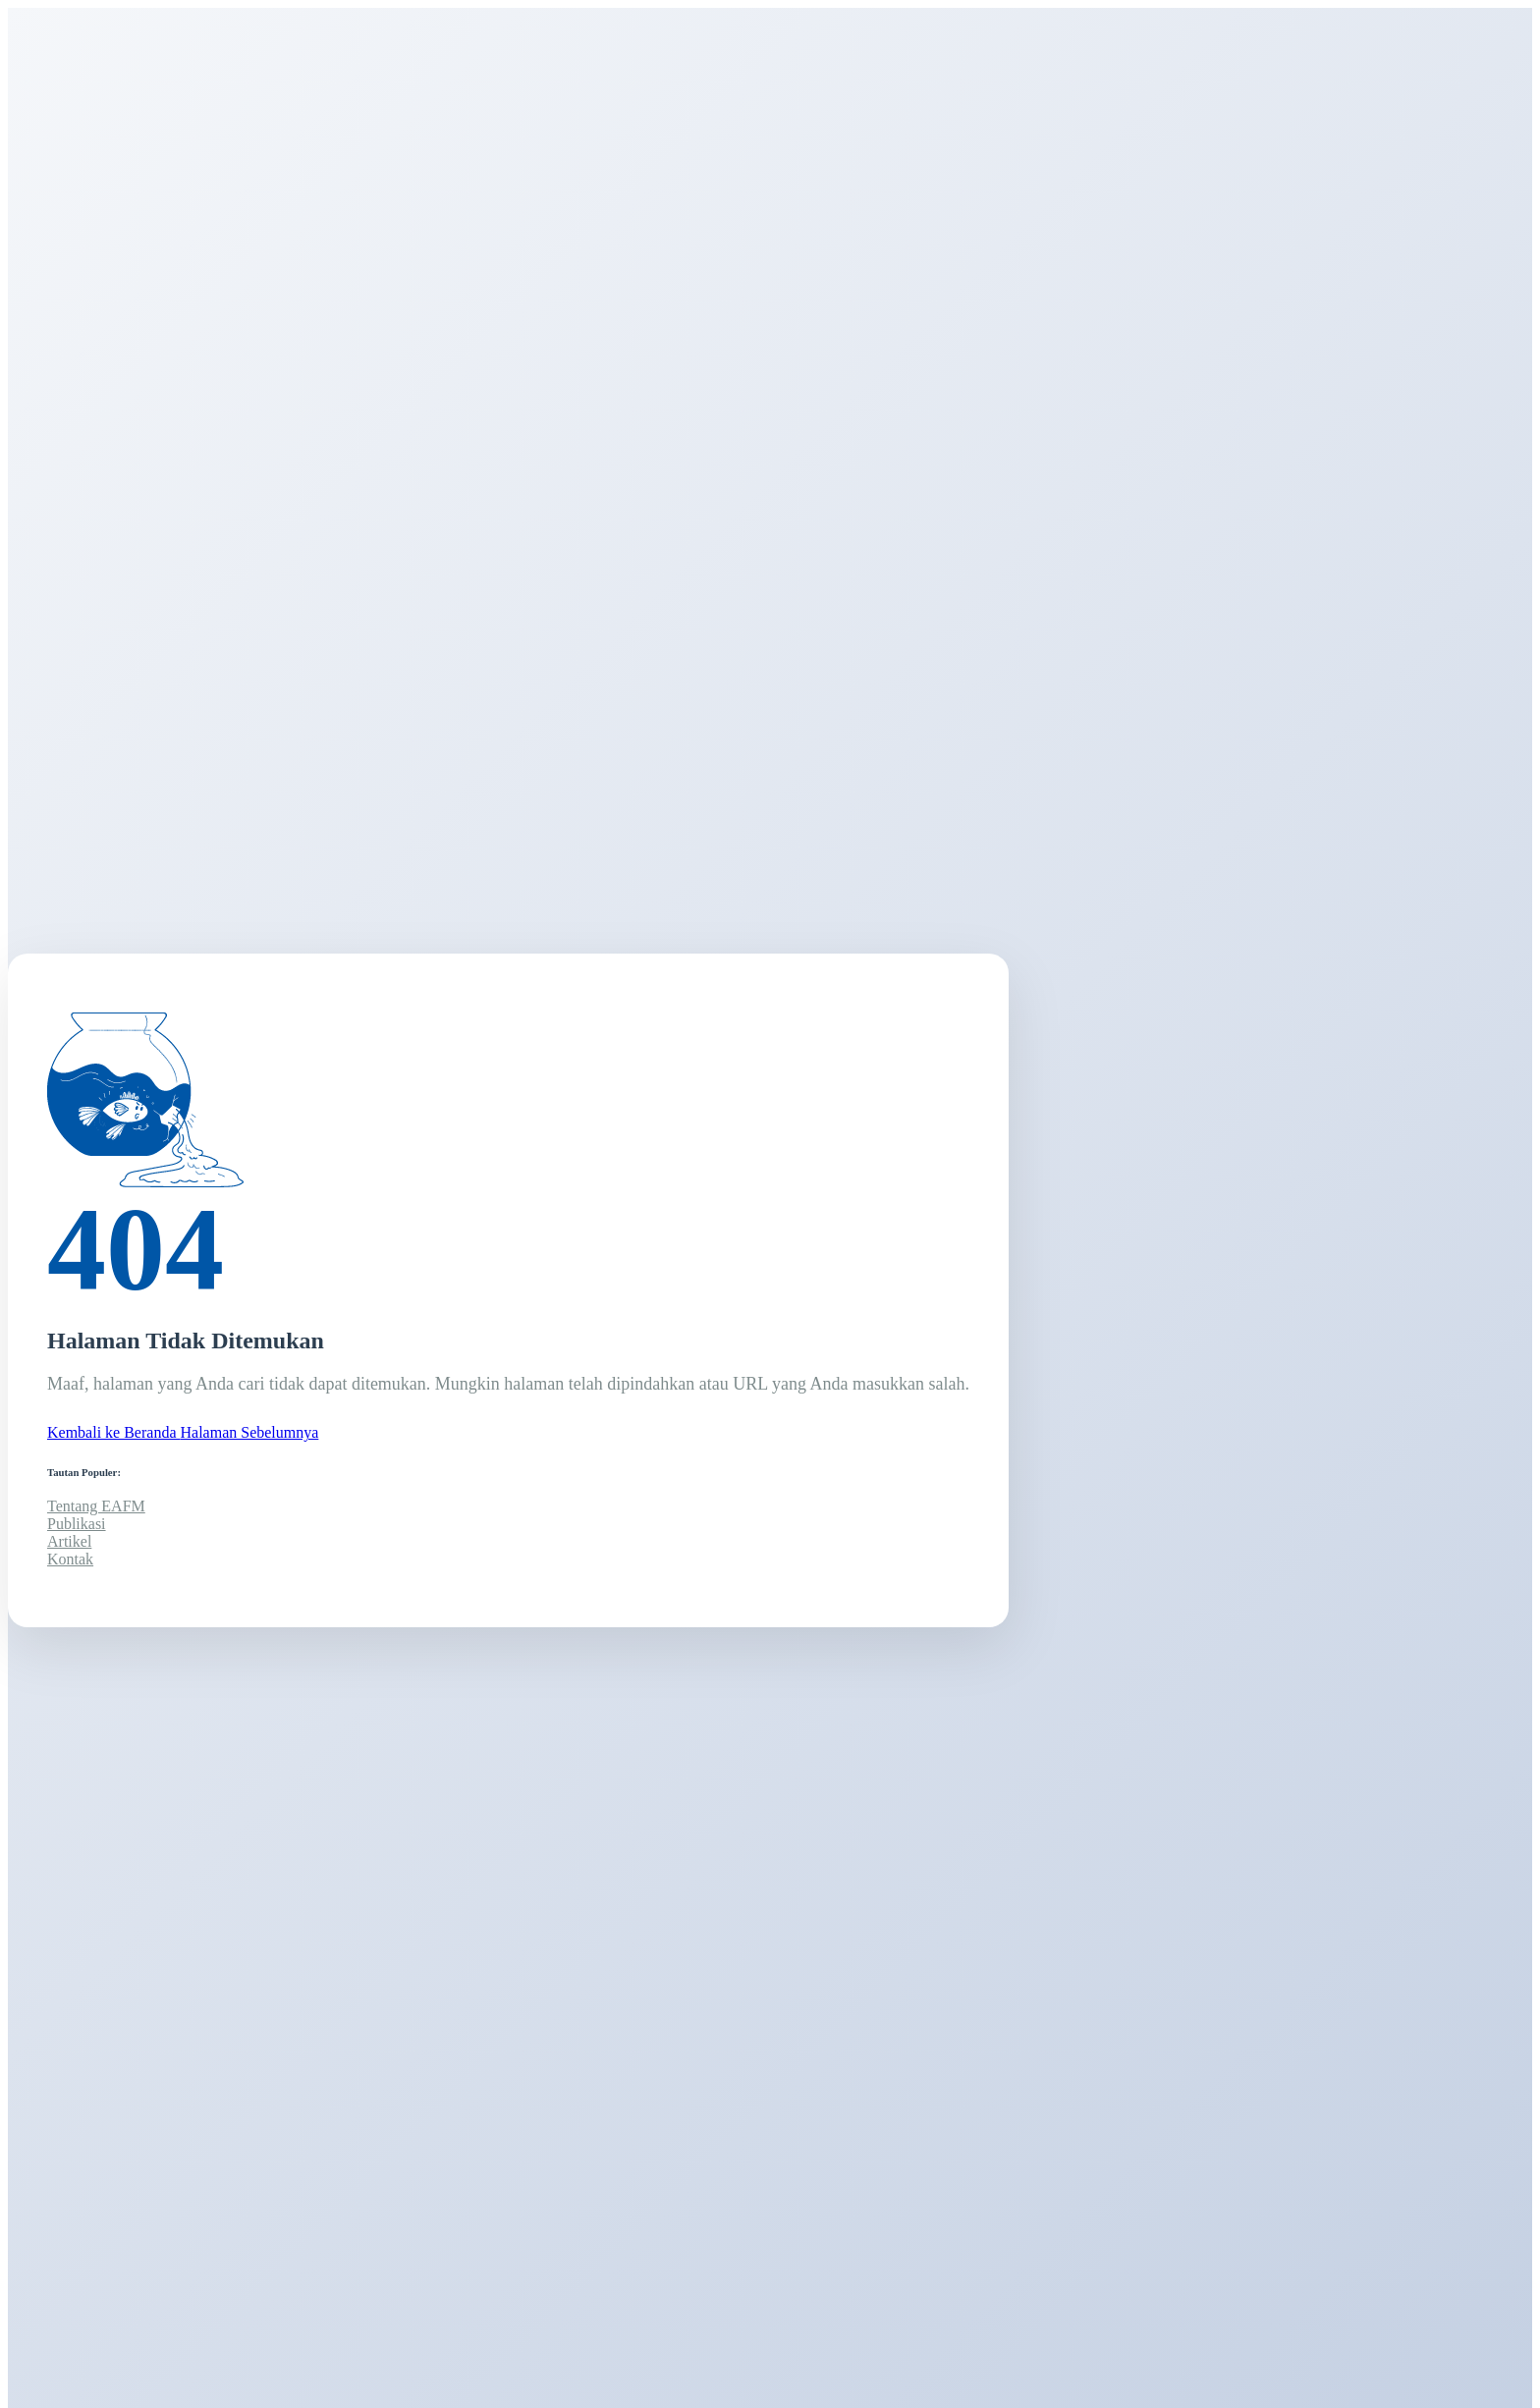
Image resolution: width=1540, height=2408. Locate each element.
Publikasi (76, 1523)
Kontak (70, 1559)
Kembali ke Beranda (114, 1432)
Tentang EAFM (96, 1506)
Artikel (69, 1541)
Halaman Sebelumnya (250, 1432)
